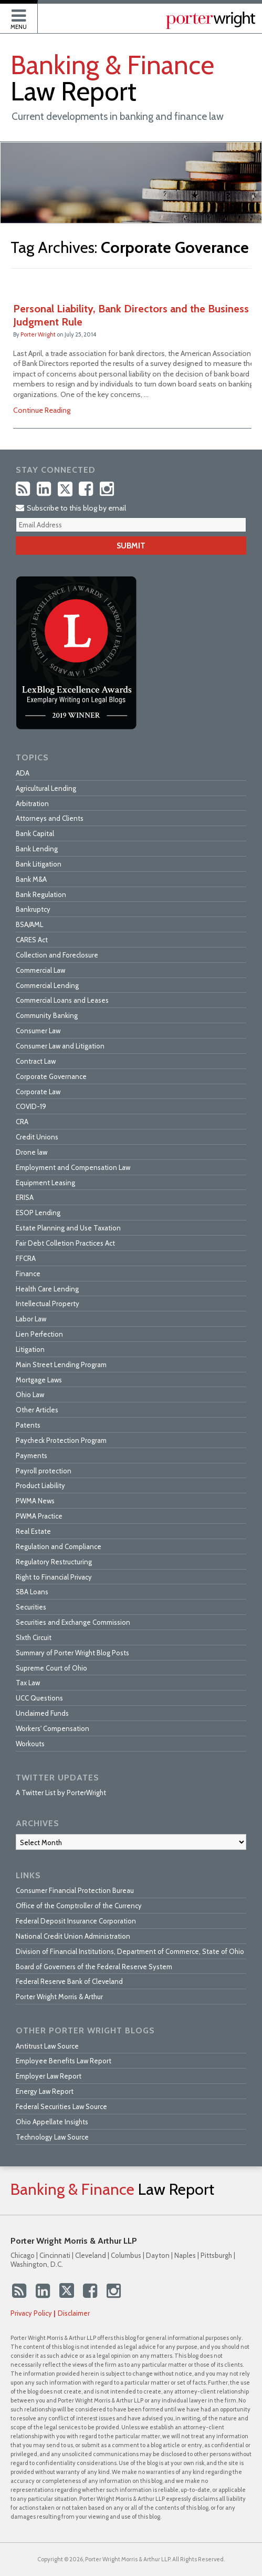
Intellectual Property (47, 1303)
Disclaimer (74, 2313)
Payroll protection (43, 1471)
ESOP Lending (38, 1212)
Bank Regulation (41, 894)
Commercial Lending (47, 985)
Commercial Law (40, 970)
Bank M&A (31, 879)
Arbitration (32, 803)
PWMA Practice (39, 1516)
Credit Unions (37, 1137)
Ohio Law (30, 1394)
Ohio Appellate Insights (52, 2121)
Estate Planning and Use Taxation (68, 1228)
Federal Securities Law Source (61, 2106)
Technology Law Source (52, 2137)
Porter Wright (38, 334)
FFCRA (26, 1258)
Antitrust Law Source (47, 2046)
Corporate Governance (51, 1076)
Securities (31, 1607)
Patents (28, 1425)
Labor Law (31, 1319)
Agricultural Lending (46, 788)
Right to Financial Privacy (54, 1577)
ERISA (25, 1197)
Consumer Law (38, 1030)
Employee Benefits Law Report (63, 2060)
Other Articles (37, 1410)
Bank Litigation (38, 864)
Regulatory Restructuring (54, 1561)
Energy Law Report (45, 2091)
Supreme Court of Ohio (51, 1668)
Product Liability (40, 1485)
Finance (28, 1273)
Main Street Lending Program (61, 1364)
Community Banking (47, 1015)
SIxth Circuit (33, 1637)
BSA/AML (29, 924)
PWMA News (35, 1500)
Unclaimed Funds (42, 1713)
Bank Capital (35, 833)
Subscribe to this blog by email (71, 508)
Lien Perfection (39, 1334)
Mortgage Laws (39, 1380)
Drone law (31, 1152)
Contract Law (36, 1061)
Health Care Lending (47, 1289)
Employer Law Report (48, 2076)
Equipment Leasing (45, 1182)
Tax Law (28, 1682)
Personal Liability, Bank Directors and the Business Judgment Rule (131, 315)
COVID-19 (31, 1106)
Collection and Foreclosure (57, 955)
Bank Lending (37, 848)
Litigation (30, 1349)
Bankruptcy (33, 909)
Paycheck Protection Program (61, 1440)
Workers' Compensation (52, 1728)
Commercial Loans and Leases (62, 1000)
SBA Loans (32, 1591)
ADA (22, 773)
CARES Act (32, 939)
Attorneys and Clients (49, 818)
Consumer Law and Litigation (60, 1046)
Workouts (30, 1743)
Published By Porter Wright (210, 20)
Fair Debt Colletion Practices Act (65, 1243)
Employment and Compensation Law (73, 1167)
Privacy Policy (31, 2313)
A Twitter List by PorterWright (61, 1792)
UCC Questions (39, 1698)
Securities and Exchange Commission (73, 1622)
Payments (31, 1455)
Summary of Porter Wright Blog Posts (72, 1652)
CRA (22, 1121)
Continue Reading (41, 410)
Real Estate (33, 1531)
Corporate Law (38, 1091)
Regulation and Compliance (58, 1546)
